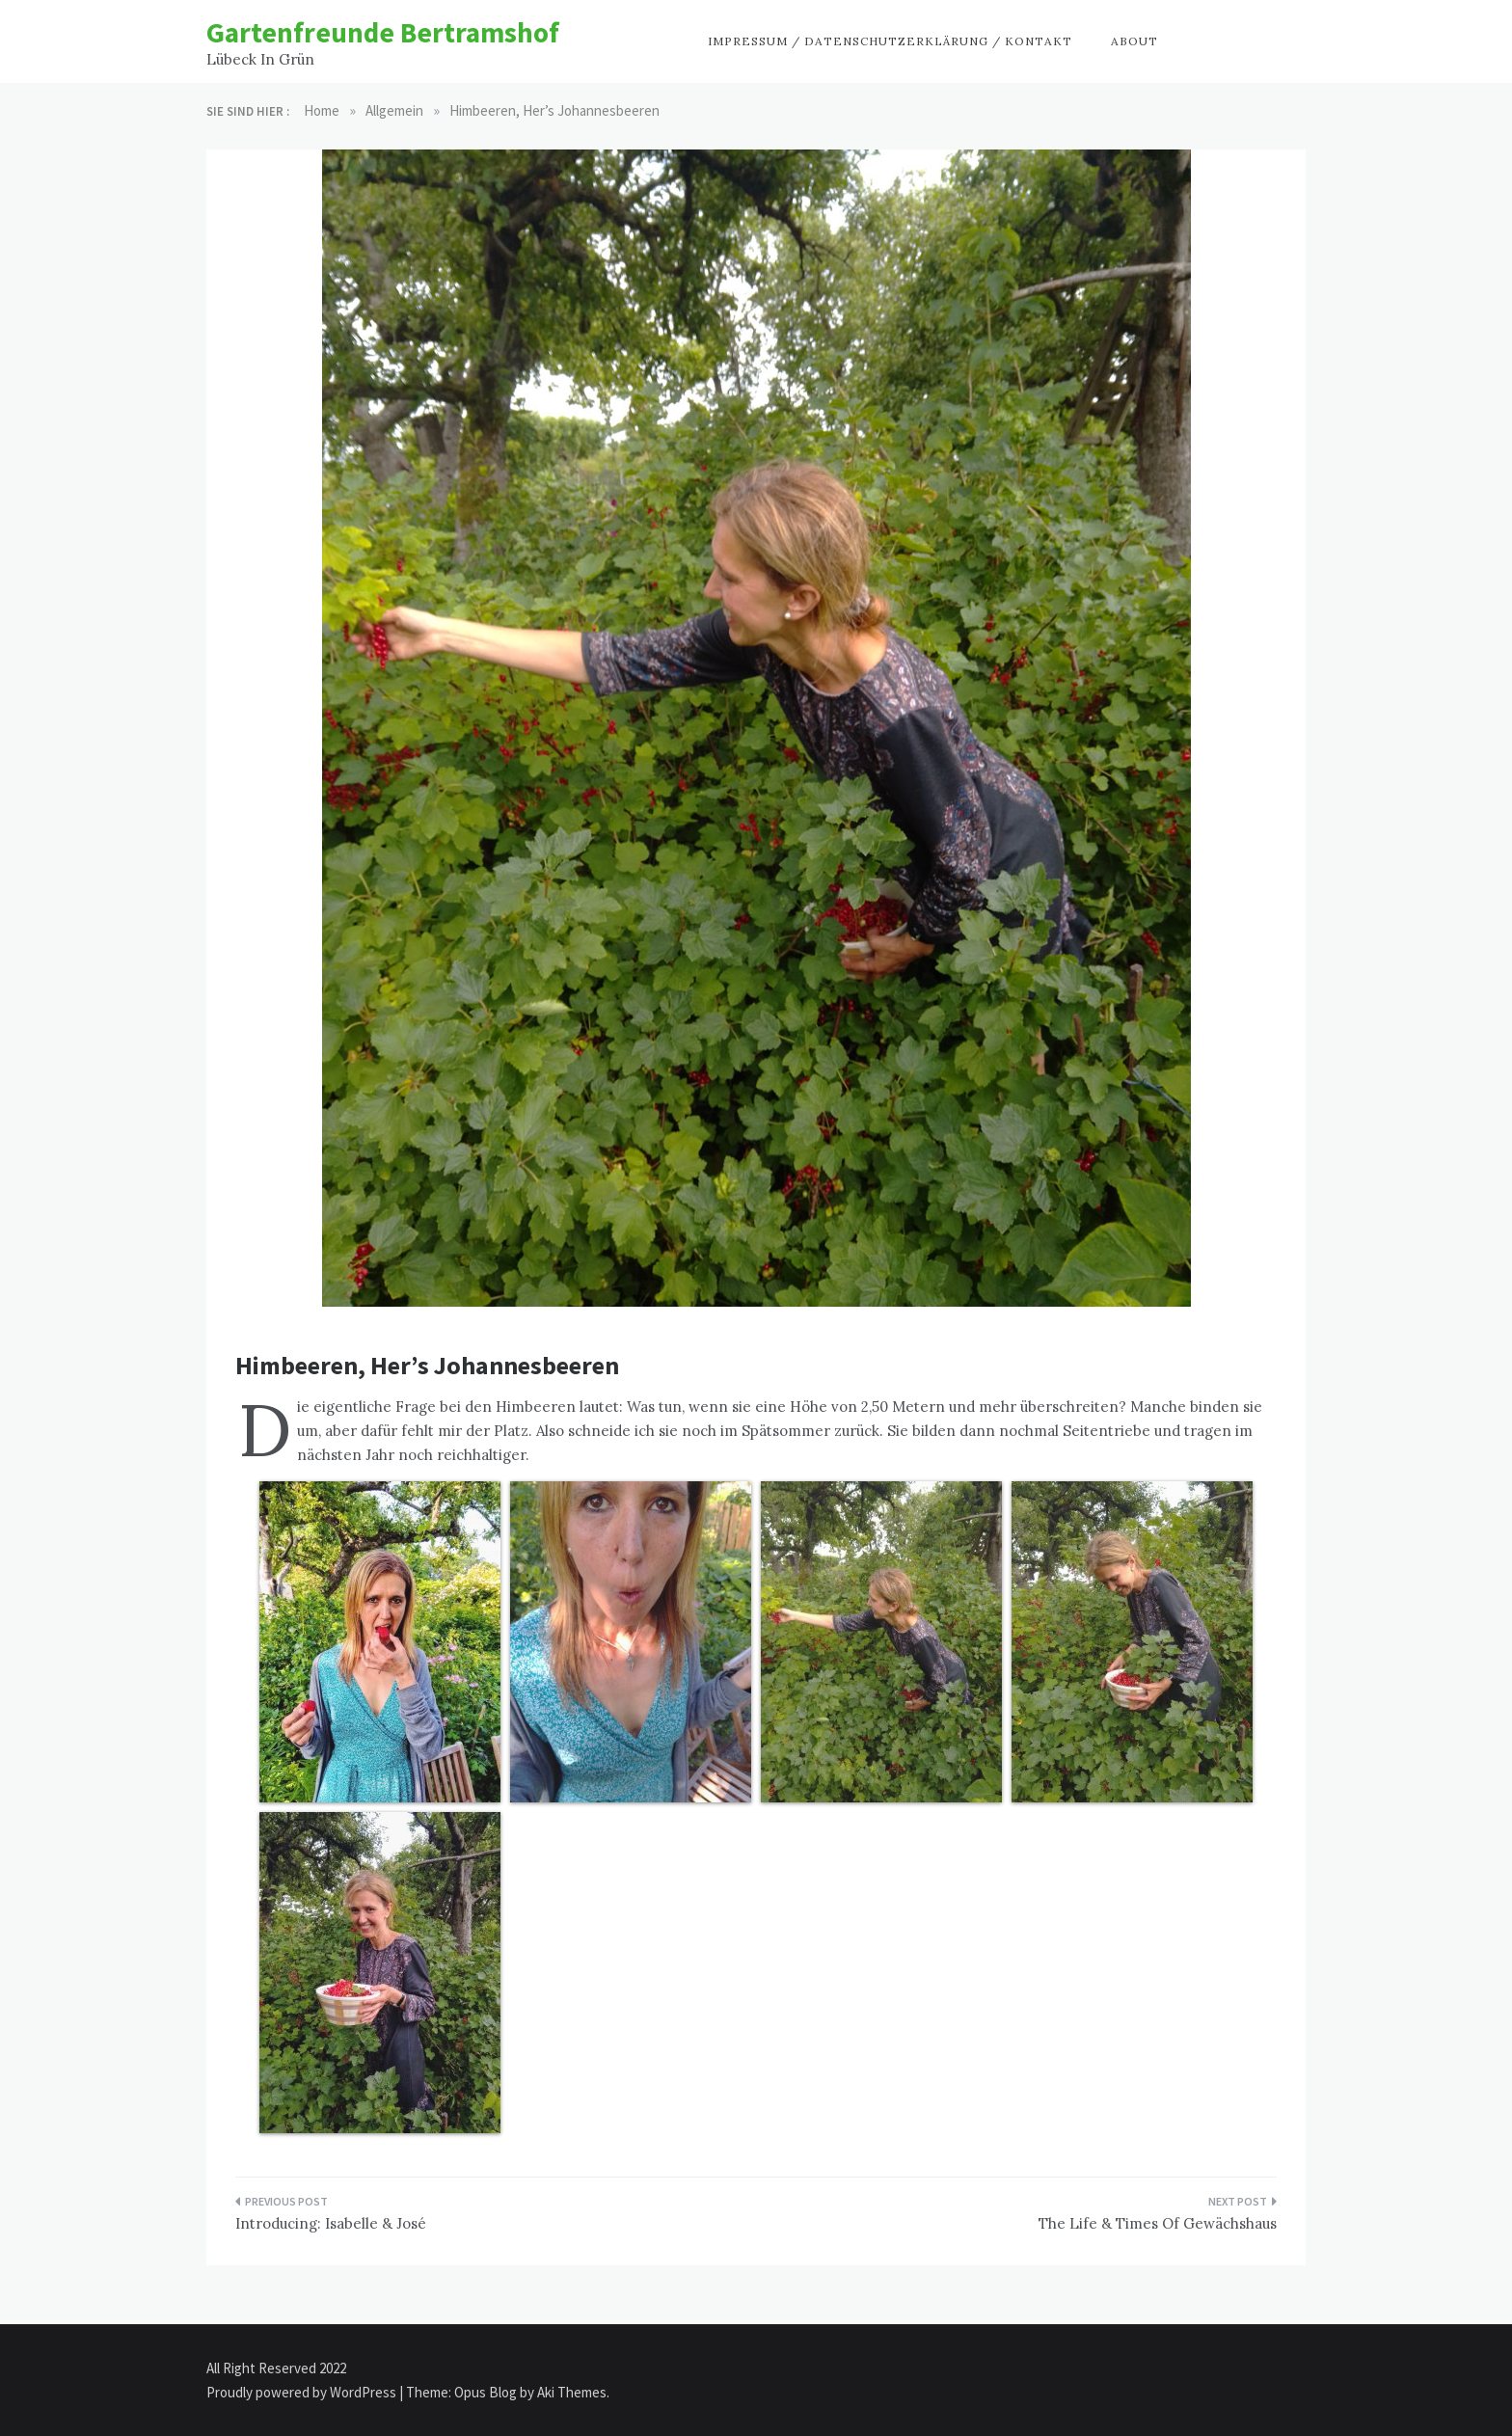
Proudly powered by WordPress (302, 2392)
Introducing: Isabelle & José (330, 2223)
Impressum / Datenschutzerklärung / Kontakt (890, 41)
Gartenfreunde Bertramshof (382, 32)
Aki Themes (572, 2392)
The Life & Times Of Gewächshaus (1158, 2223)
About (1134, 41)
